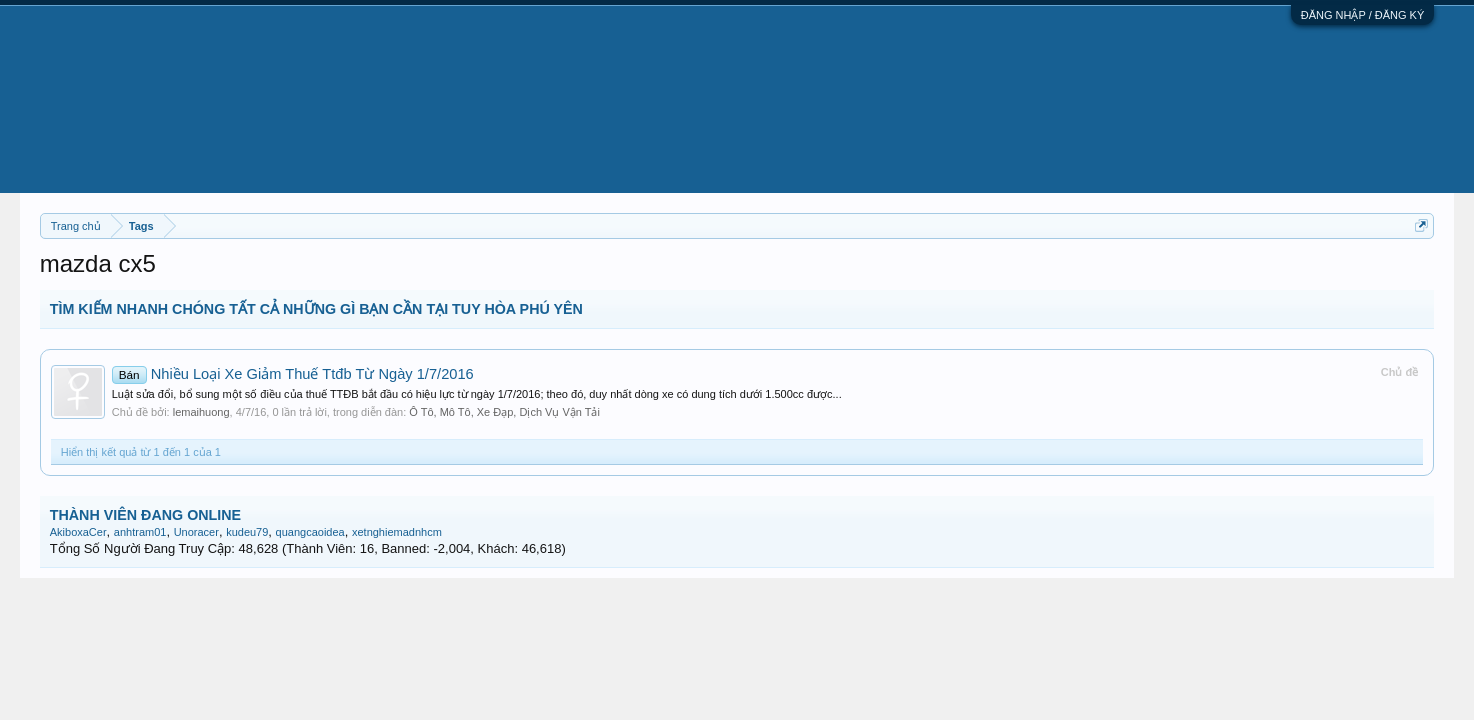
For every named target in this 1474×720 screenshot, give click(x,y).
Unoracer (196, 532)
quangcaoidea (310, 532)
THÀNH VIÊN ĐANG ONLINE (145, 515)
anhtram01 (140, 532)
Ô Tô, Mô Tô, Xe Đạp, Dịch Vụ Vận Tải (504, 412)
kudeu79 (247, 532)
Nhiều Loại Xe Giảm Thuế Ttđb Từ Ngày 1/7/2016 (293, 374)
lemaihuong (201, 412)
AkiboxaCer (78, 532)
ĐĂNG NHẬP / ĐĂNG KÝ (1363, 15)
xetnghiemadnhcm (397, 532)
